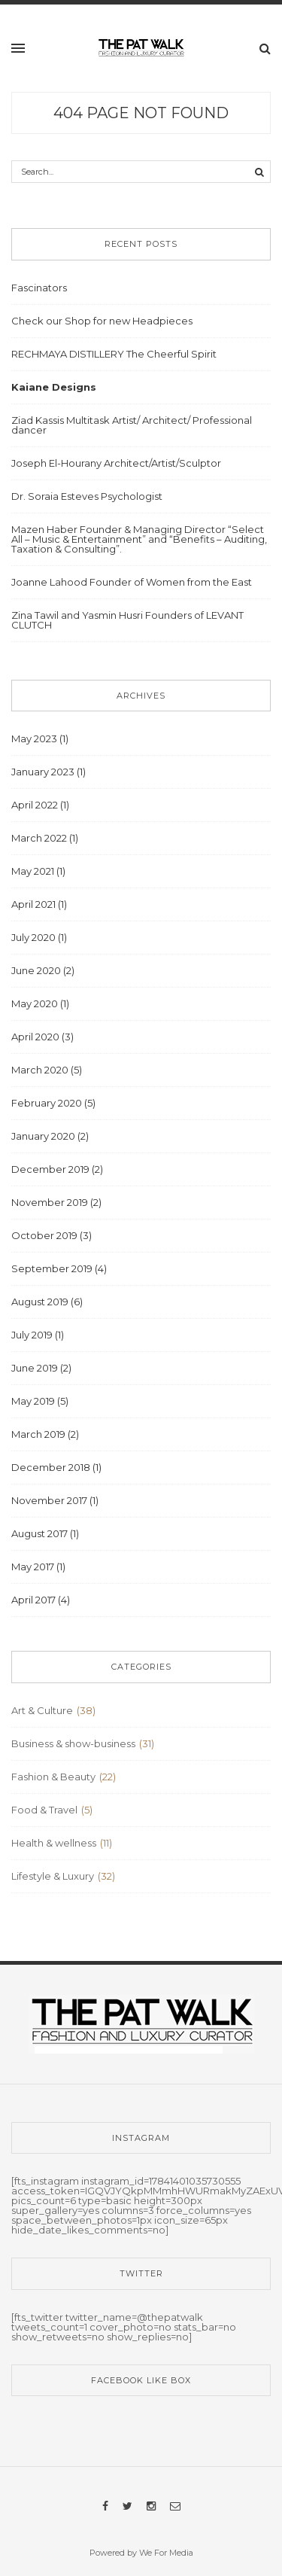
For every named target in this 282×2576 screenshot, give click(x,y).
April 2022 (34, 805)
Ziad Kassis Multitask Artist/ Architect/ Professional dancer (131, 425)
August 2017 (39, 1533)
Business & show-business (73, 1743)
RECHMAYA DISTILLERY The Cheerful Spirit (114, 354)
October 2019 (44, 1235)
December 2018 (50, 1467)
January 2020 (43, 1136)
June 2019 (34, 1368)
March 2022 (39, 838)
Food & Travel (44, 1810)
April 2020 (35, 1037)
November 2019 (49, 1202)
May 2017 (32, 1567)
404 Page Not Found (141, 113)
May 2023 (34, 738)
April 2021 (33, 904)
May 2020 (34, 1003)
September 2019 (51, 1268)
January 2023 (42, 772)
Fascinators (39, 288)
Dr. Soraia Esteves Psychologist (86, 496)
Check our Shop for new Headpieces (102, 321)
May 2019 (33, 1401)
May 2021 (32, 871)
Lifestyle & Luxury (52, 1876)
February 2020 (46, 1103)
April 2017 (33, 1600)
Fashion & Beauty (53, 1777)
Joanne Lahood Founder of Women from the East (131, 582)
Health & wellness (53, 1843)
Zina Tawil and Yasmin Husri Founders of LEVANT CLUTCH (127, 620)
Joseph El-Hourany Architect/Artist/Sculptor (116, 463)
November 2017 (49, 1500)
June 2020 (36, 970)
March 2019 (38, 1434)
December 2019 (50, 1169)
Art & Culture (42, 1710)
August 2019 (39, 1302)
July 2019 (32, 1335)
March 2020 (39, 1070)
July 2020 (33, 937)
